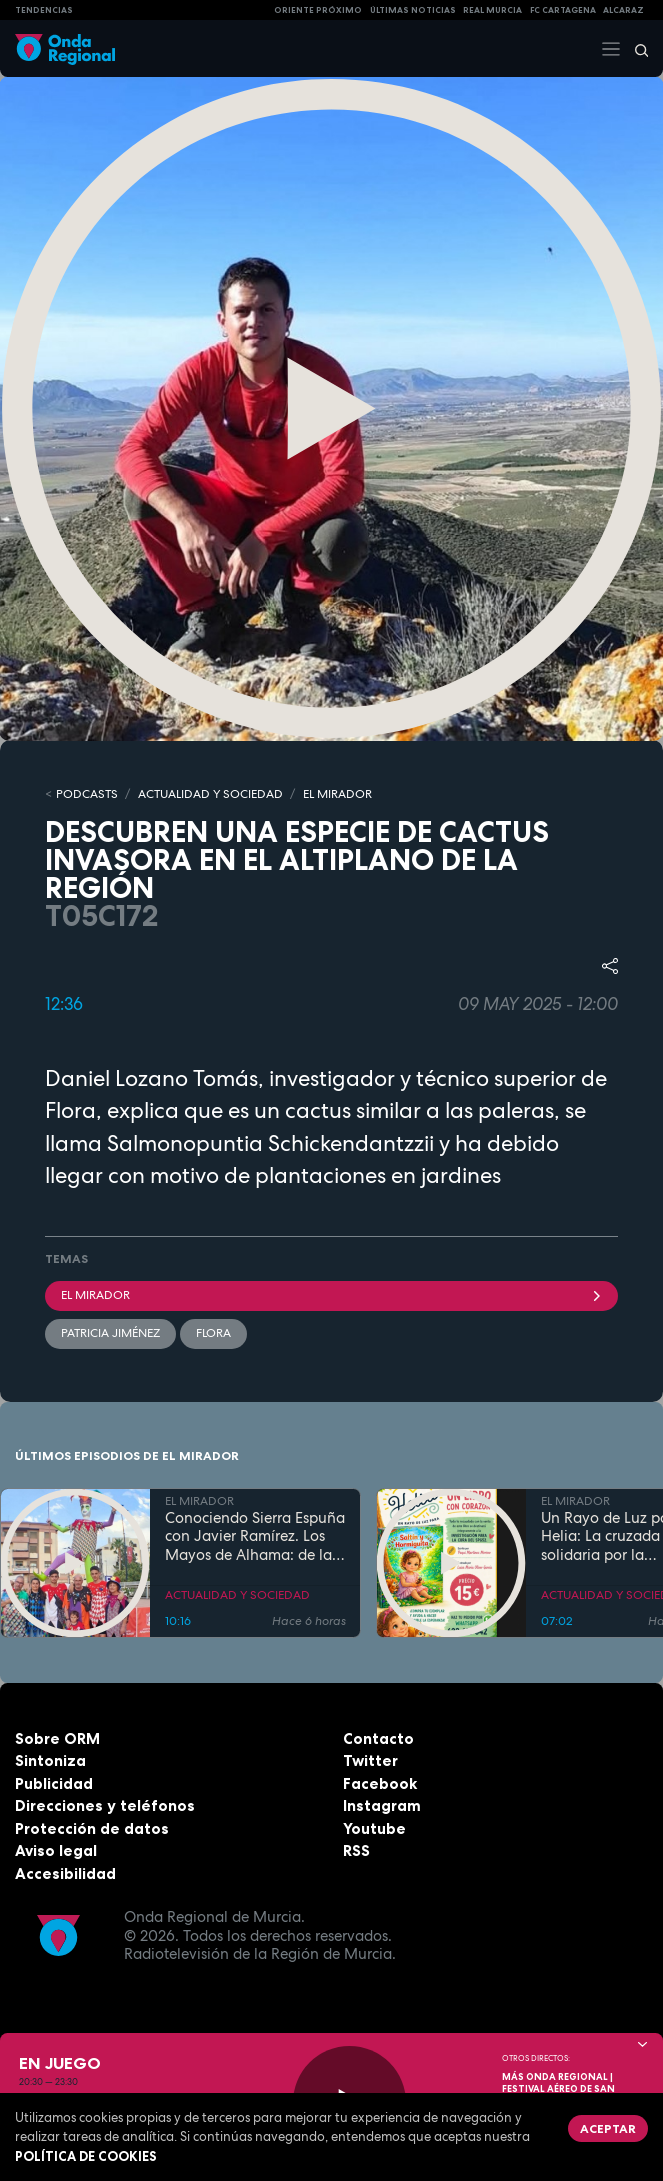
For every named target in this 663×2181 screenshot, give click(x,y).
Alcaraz (623, 10)
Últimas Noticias (413, 10)
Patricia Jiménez (110, 1333)
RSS (356, 1850)
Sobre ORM (57, 1738)
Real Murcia (492, 10)
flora (213, 1333)
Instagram (382, 1805)
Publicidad (54, 1783)
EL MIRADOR (337, 794)
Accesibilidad (65, 1873)
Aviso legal (56, 1850)
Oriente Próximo (318, 10)
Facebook (380, 1783)
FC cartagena (563, 10)
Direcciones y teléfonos (105, 1805)
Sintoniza (50, 1760)
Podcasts (87, 794)
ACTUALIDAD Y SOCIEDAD (210, 794)
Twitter (370, 1760)
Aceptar (608, 2128)
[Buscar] (635, 49)
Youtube (374, 1828)
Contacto (378, 1738)
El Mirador (331, 1295)
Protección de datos (92, 1828)
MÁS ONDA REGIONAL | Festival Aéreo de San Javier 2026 (558, 2089)
